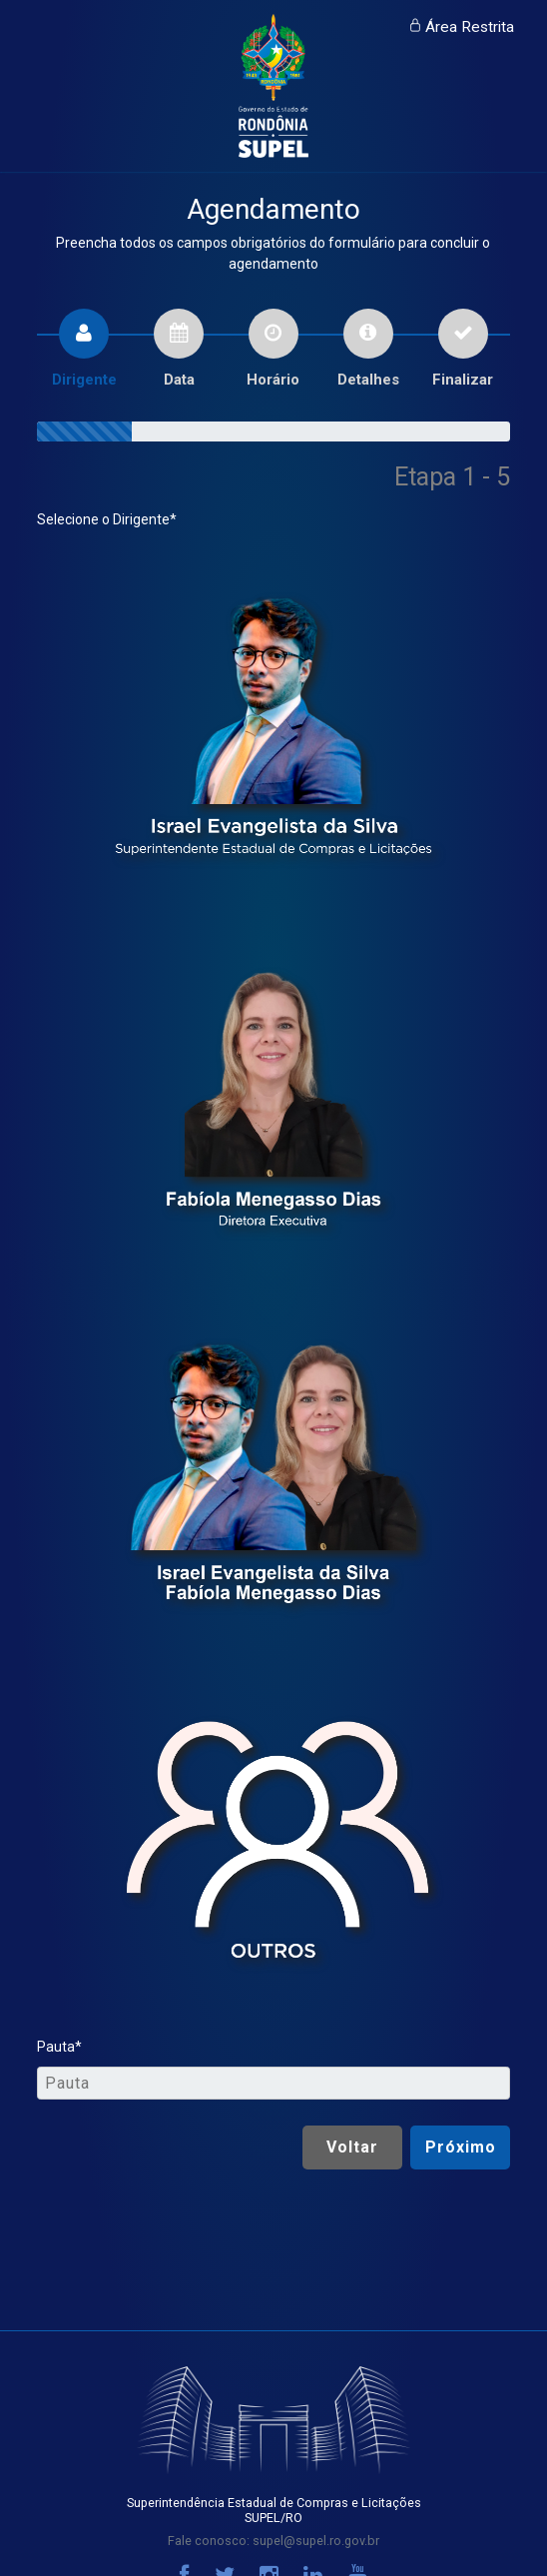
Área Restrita (469, 27)
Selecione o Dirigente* (107, 519)
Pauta (56, 2047)
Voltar (352, 2147)
